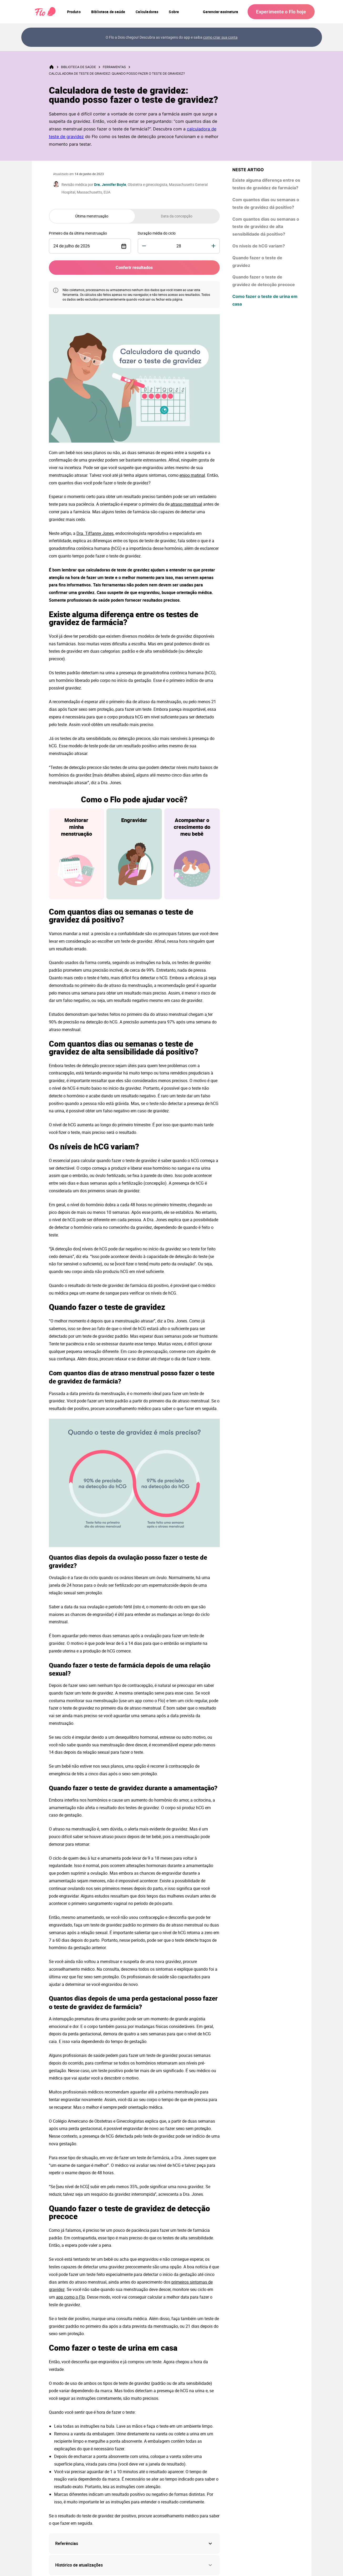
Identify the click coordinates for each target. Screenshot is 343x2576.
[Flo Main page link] (45, 12)
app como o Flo (70, 2297)
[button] (134, 2543)
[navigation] (74, 12)
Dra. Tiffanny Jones (95, 533)
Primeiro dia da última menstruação (78, 233)
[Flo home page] (55, 67)
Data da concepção (176, 216)
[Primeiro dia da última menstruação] (90, 246)
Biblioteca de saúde (81, 67)
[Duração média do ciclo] (179, 246)
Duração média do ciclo (157, 233)
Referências (66, 2543)
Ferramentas (117, 67)
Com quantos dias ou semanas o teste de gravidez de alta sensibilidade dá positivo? (265, 226)
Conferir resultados (134, 267)
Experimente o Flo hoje (281, 11)
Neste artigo (248, 169)
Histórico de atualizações (134, 2565)
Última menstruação (91, 216)
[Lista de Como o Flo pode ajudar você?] (134, 853)
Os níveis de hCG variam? (258, 246)
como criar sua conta (220, 37)
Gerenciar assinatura (220, 11)
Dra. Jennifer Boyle (110, 184)
